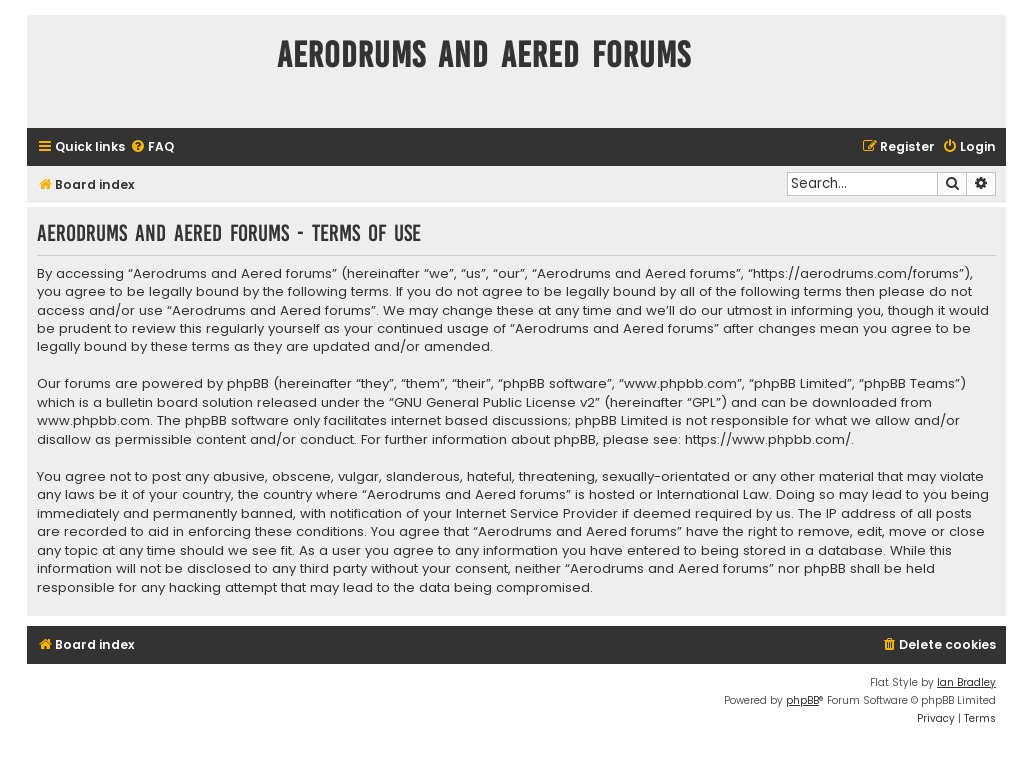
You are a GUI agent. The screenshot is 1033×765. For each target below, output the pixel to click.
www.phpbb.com (93, 421)
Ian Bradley (966, 682)
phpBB (802, 700)
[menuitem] (152, 147)
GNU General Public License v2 (494, 403)
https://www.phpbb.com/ (768, 440)
